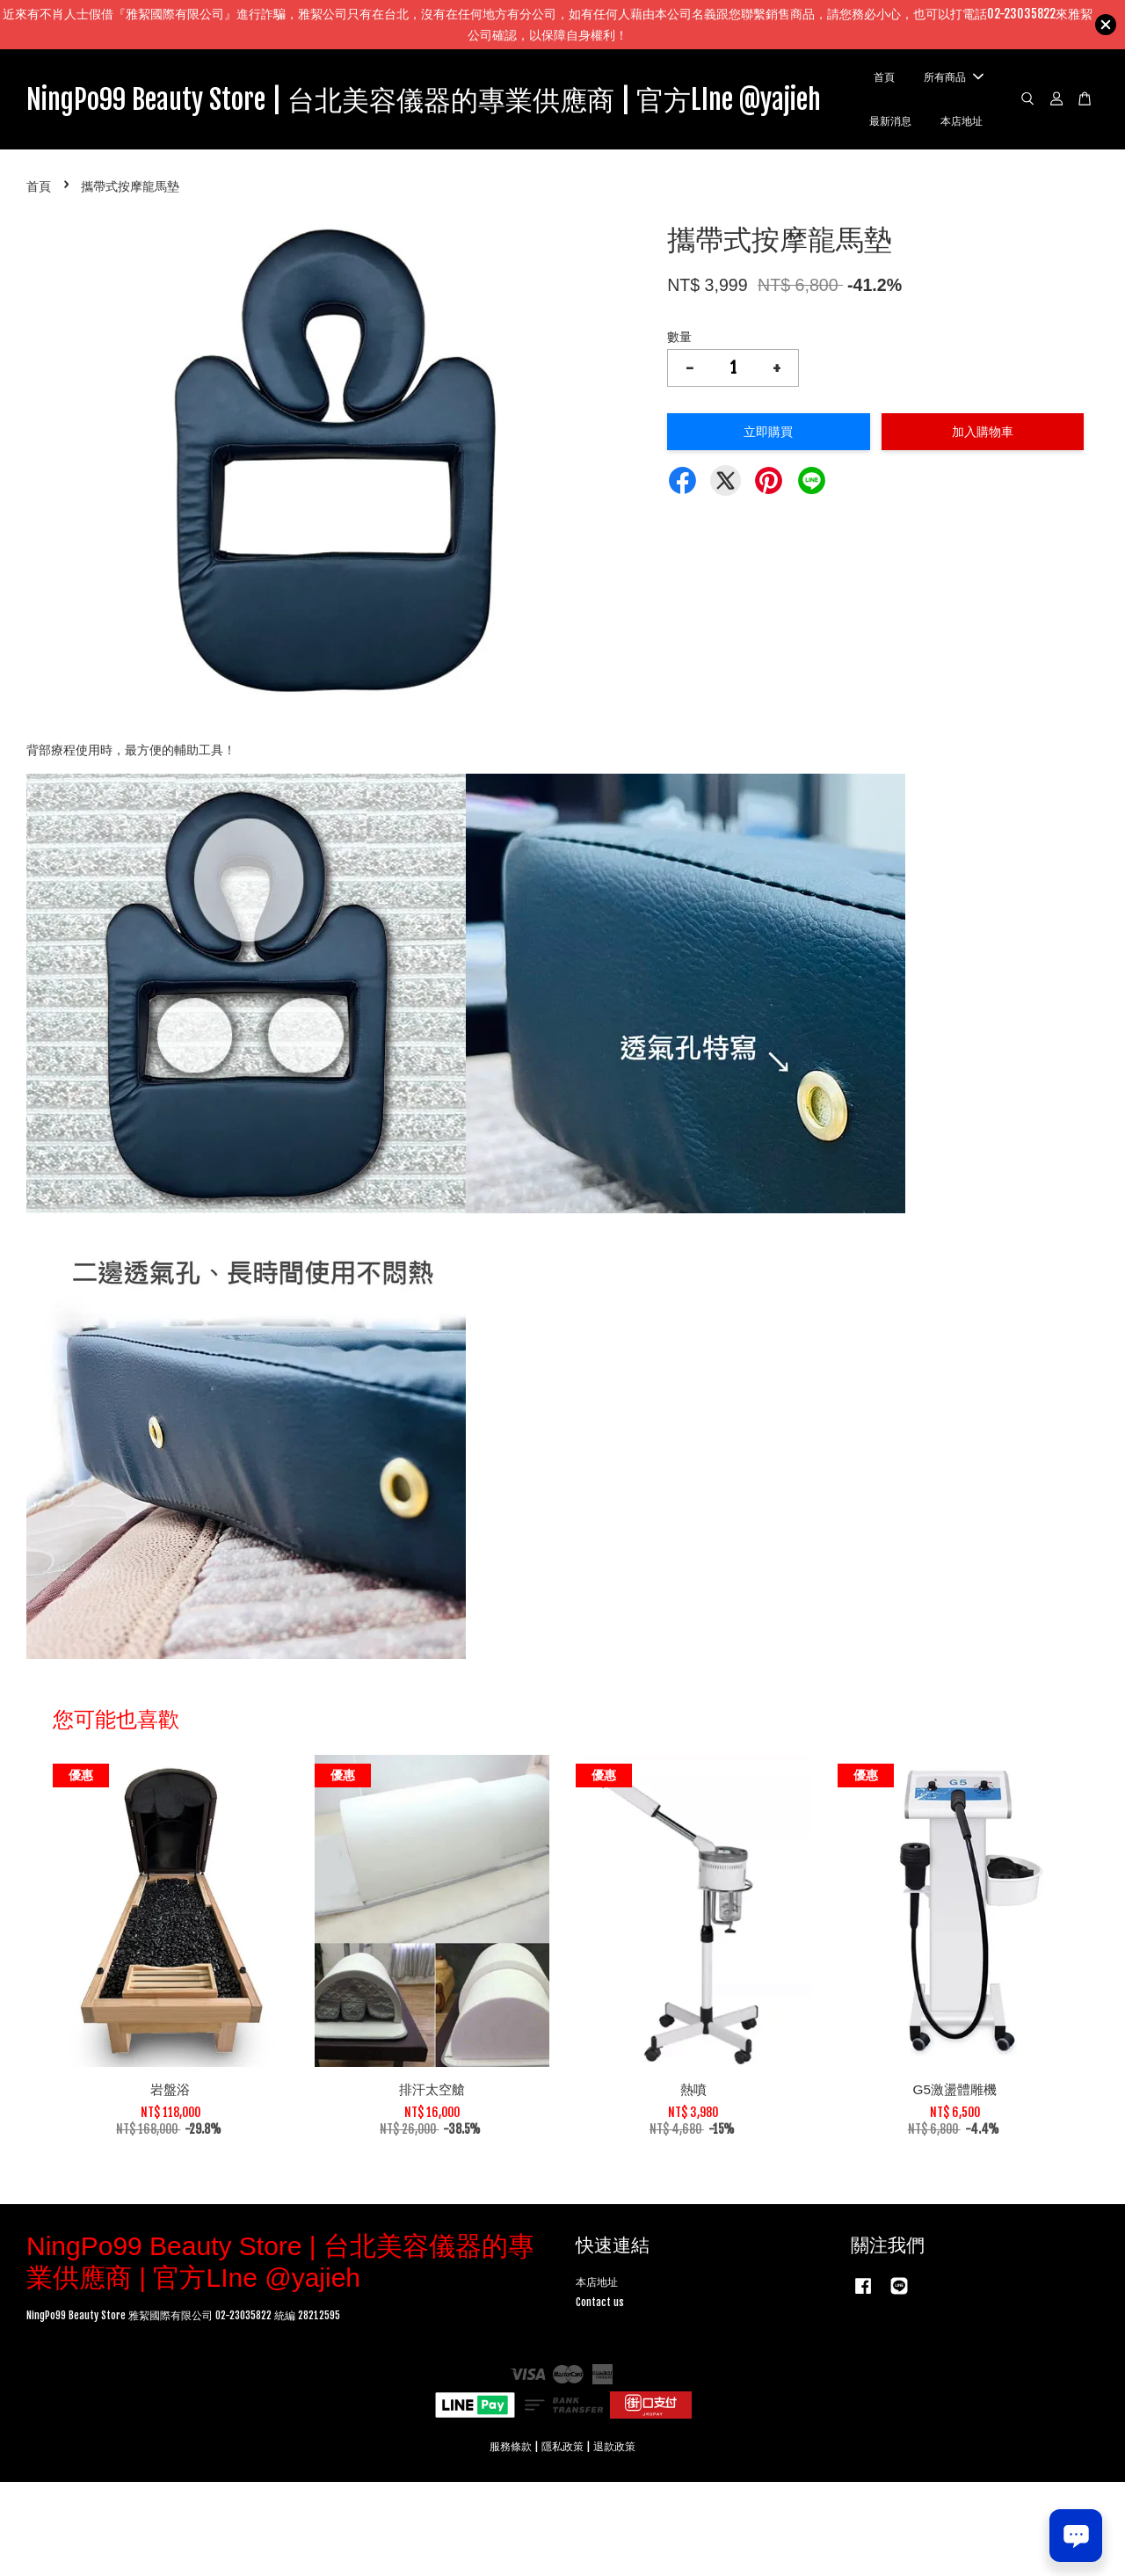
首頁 (972, 80)
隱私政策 (562, 2540)
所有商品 (975, 124)
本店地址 (973, 213)
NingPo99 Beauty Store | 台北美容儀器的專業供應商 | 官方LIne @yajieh (470, 146)
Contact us (600, 2396)
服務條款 (511, 2540)
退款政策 (614, 2540)
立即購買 (768, 525)
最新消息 (973, 168)
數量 (679, 430)
